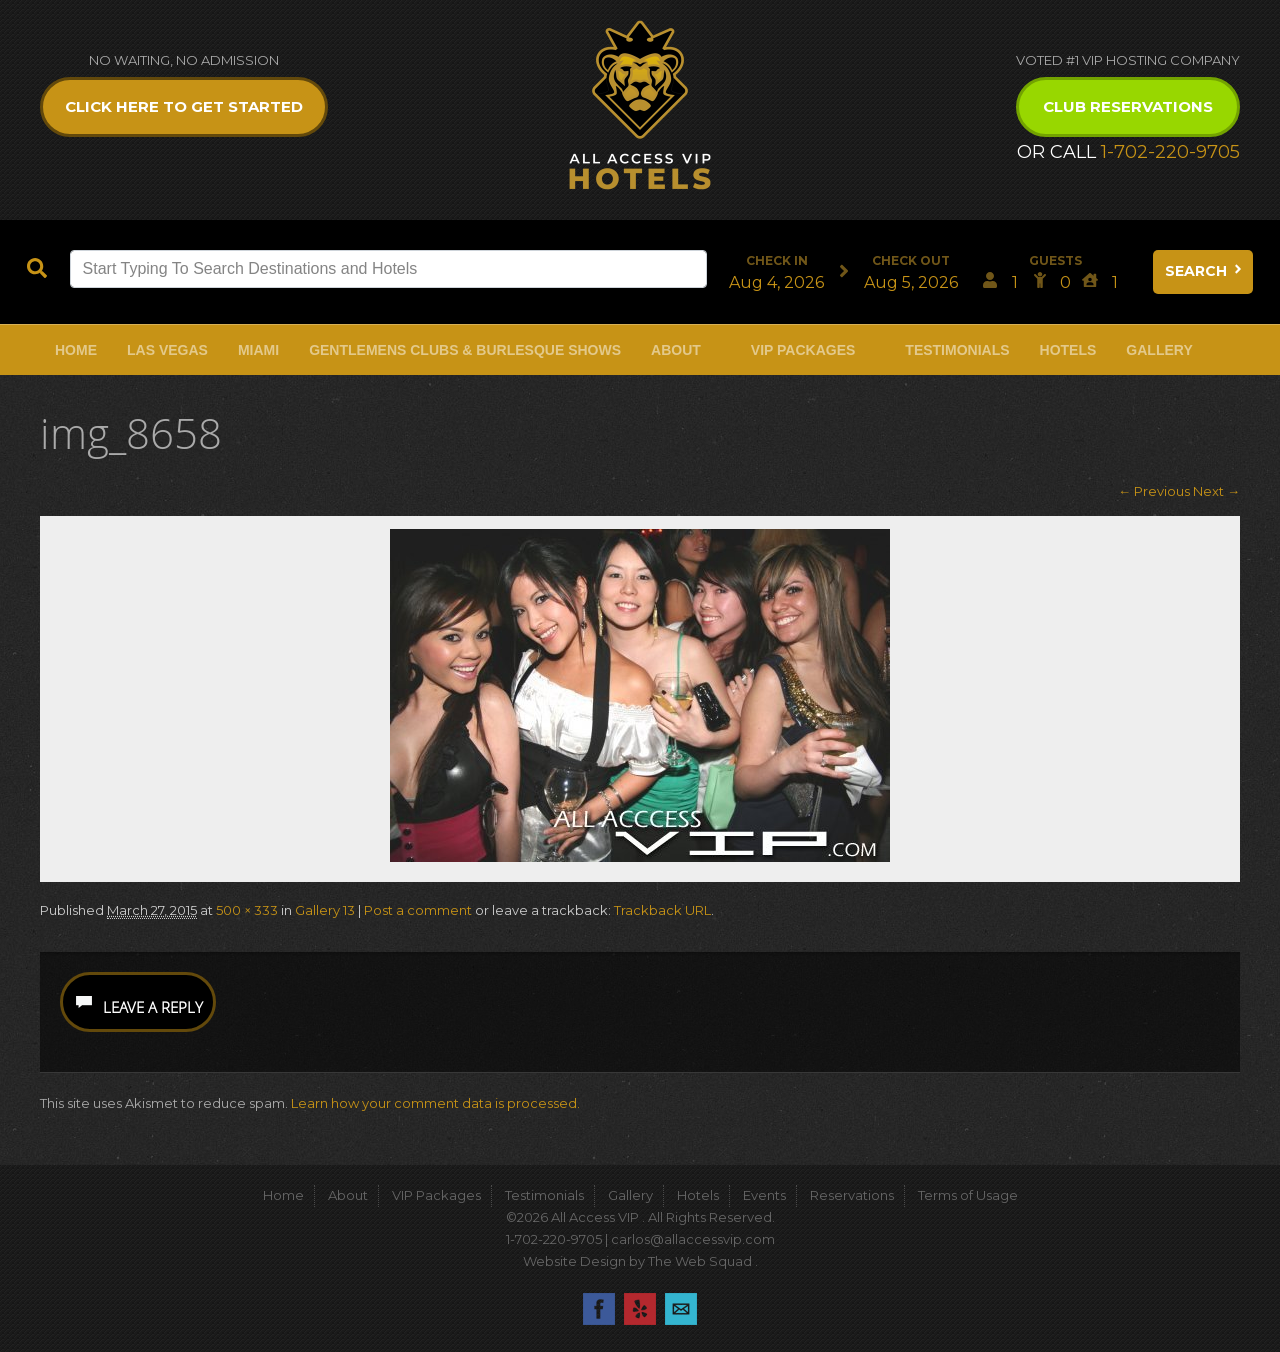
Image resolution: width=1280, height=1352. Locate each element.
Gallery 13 (325, 910)
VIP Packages (803, 350)
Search (1205, 271)
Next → (1216, 491)
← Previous (1154, 491)
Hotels (1068, 350)
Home (76, 350)
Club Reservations (1128, 106)
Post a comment (418, 910)
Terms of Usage (968, 1195)
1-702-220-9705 (1170, 152)
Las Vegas (167, 350)
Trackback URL (662, 910)
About (676, 350)
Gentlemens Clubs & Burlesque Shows (465, 350)
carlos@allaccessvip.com (693, 1239)
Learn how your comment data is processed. (435, 1103)
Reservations (852, 1195)
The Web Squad (701, 1261)
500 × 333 (247, 910)
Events (764, 1195)
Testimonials (957, 350)
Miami (258, 350)
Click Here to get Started (184, 106)
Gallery (1159, 350)
